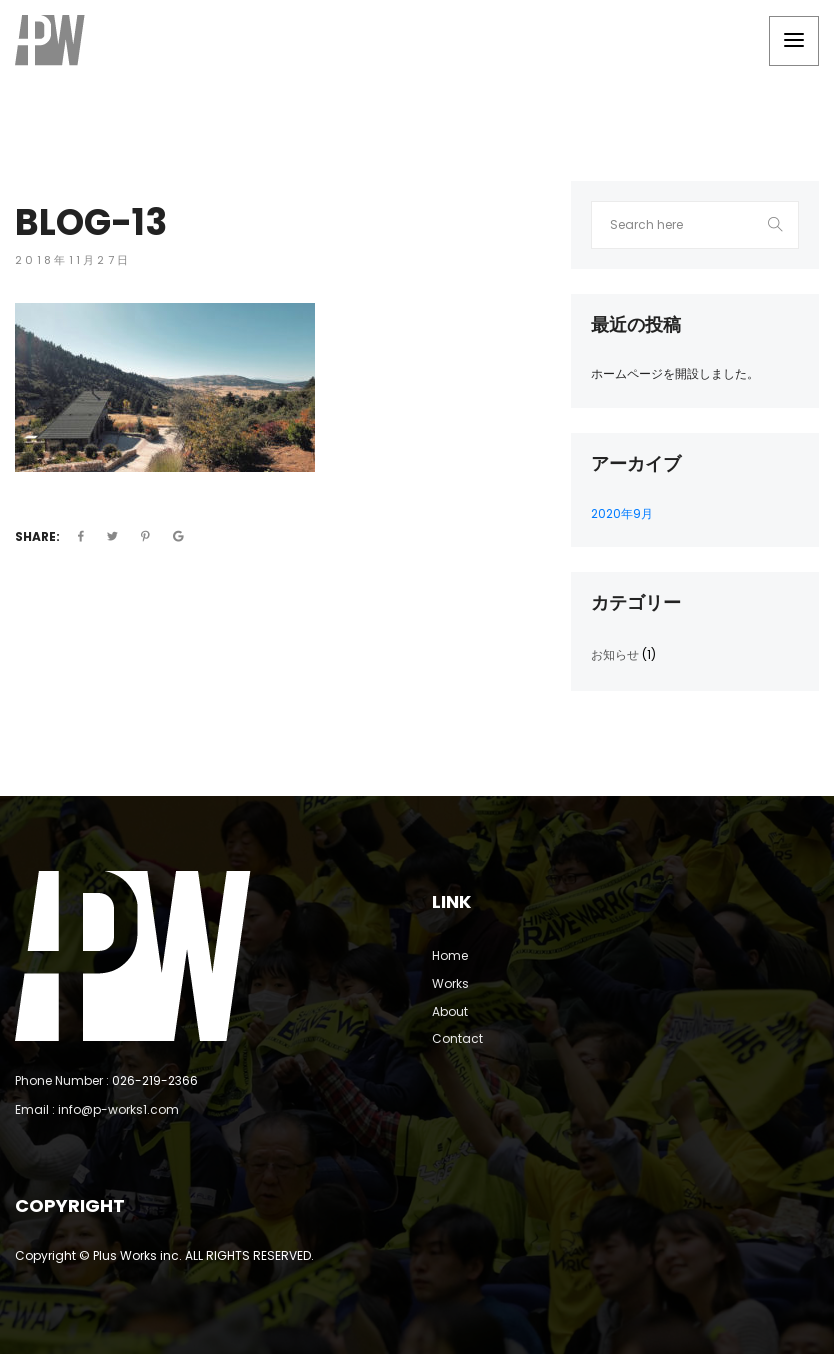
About (450, 1011)
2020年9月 (622, 513)
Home (450, 955)
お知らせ (615, 654)
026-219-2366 (155, 1080)
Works (450, 983)
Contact (457, 1038)
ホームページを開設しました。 (675, 373)
